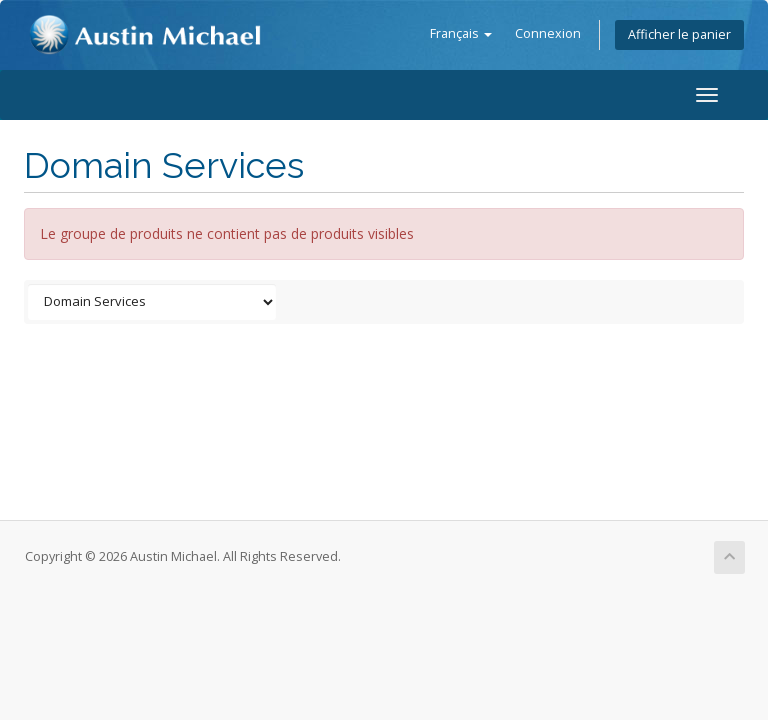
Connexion (548, 33)
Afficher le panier (679, 34)
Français (461, 33)
